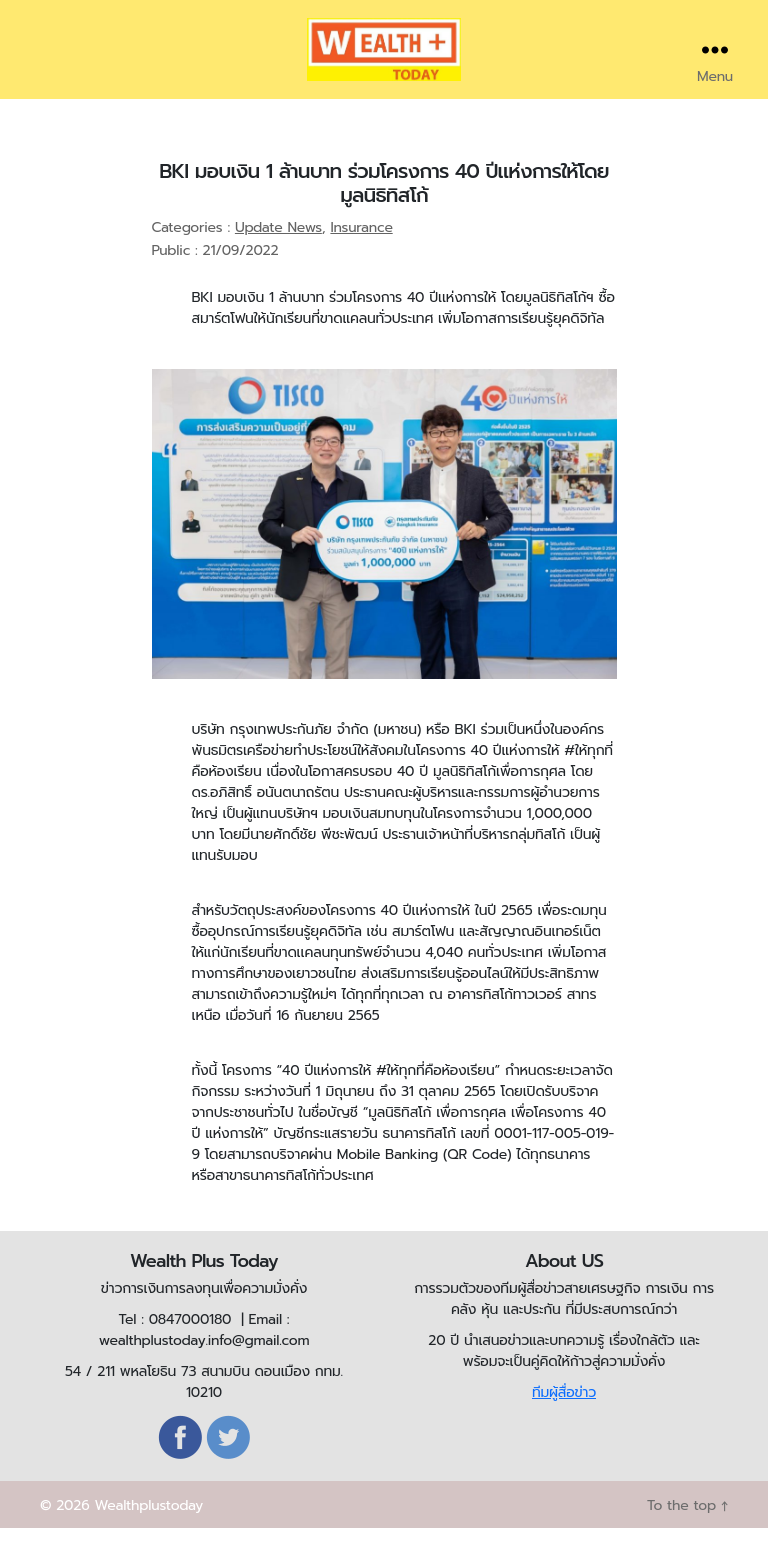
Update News (278, 254)
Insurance (361, 254)
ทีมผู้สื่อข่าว (564, 1418)
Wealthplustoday (148, 1531)
